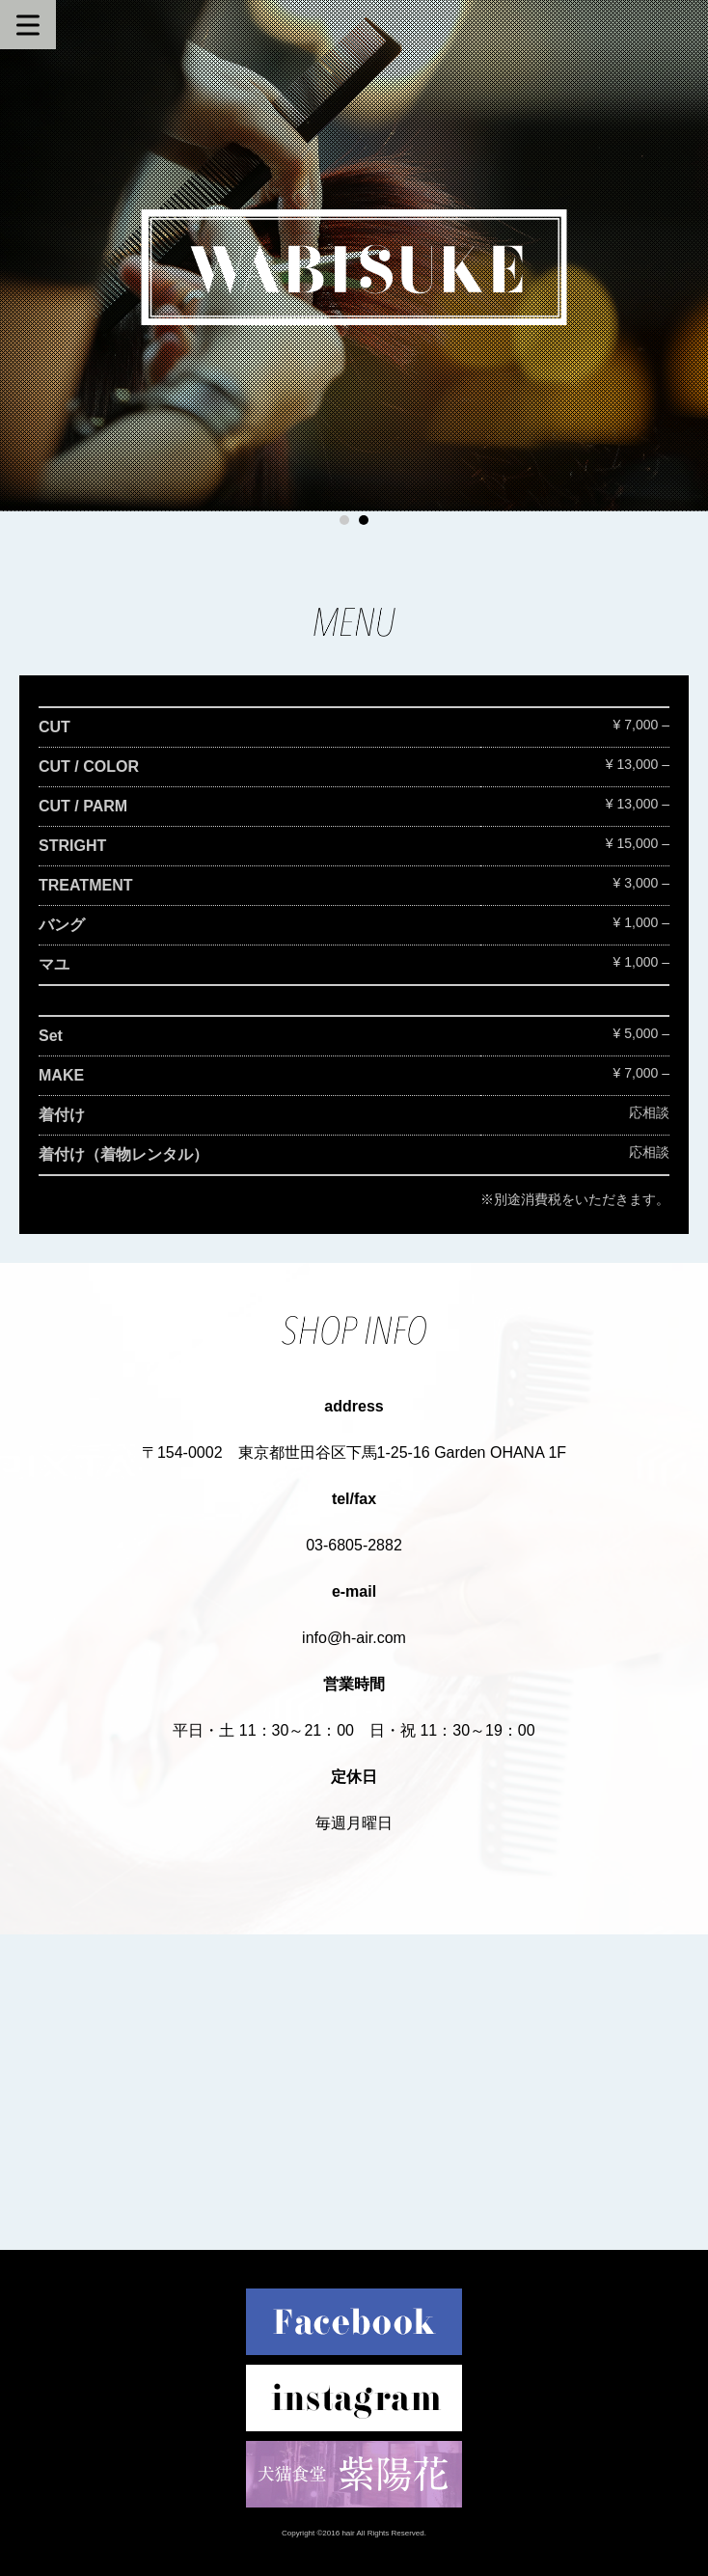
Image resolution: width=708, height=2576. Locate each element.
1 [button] (344, 520)
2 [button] (363, 520)
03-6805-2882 (354, 1545)
